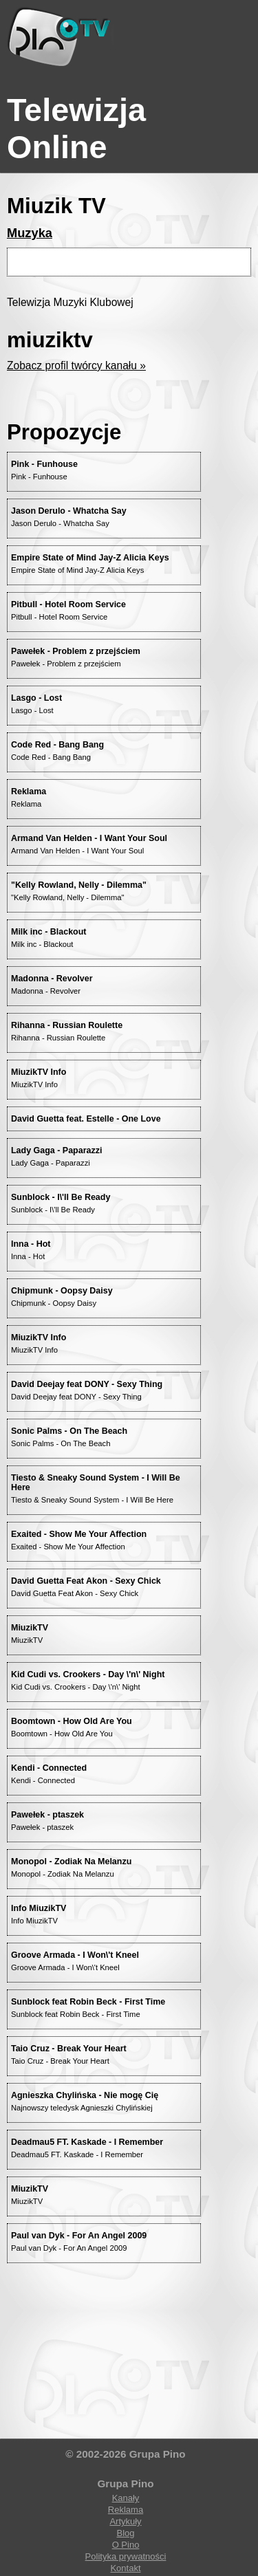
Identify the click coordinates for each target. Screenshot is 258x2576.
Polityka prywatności (125, 2556)
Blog (125, 2533)
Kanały (126, 2498)
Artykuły (125, 2521)
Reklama (125, 2509)
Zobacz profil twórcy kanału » (76, 365)
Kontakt (125, 2568)
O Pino (126, 2545)
